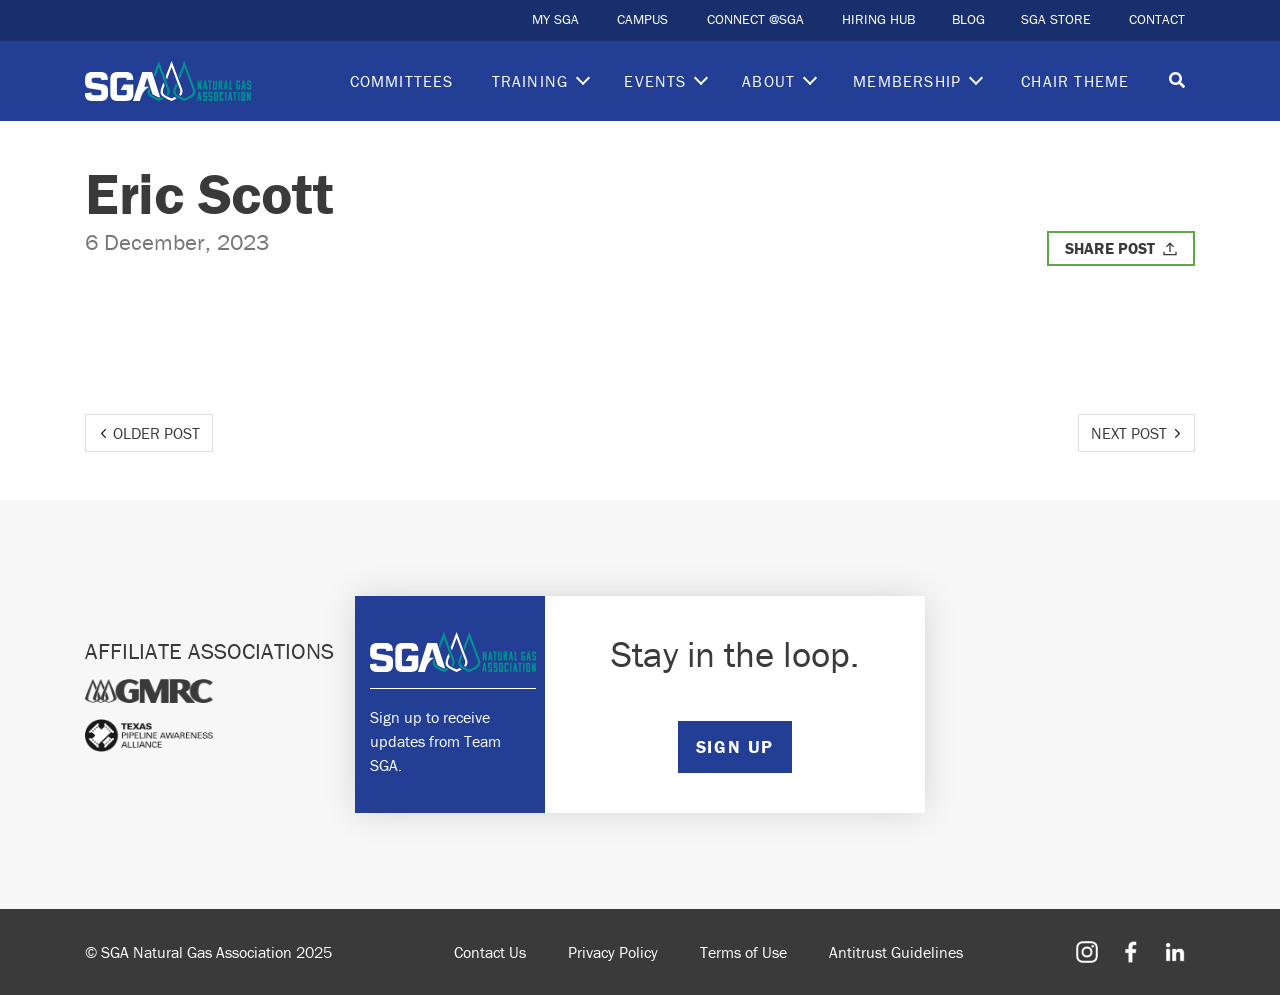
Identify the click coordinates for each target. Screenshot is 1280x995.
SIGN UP (735, 746)
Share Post (1110, 248)
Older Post (156, 433)
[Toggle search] (1177, 81)
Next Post (1129, 433)
